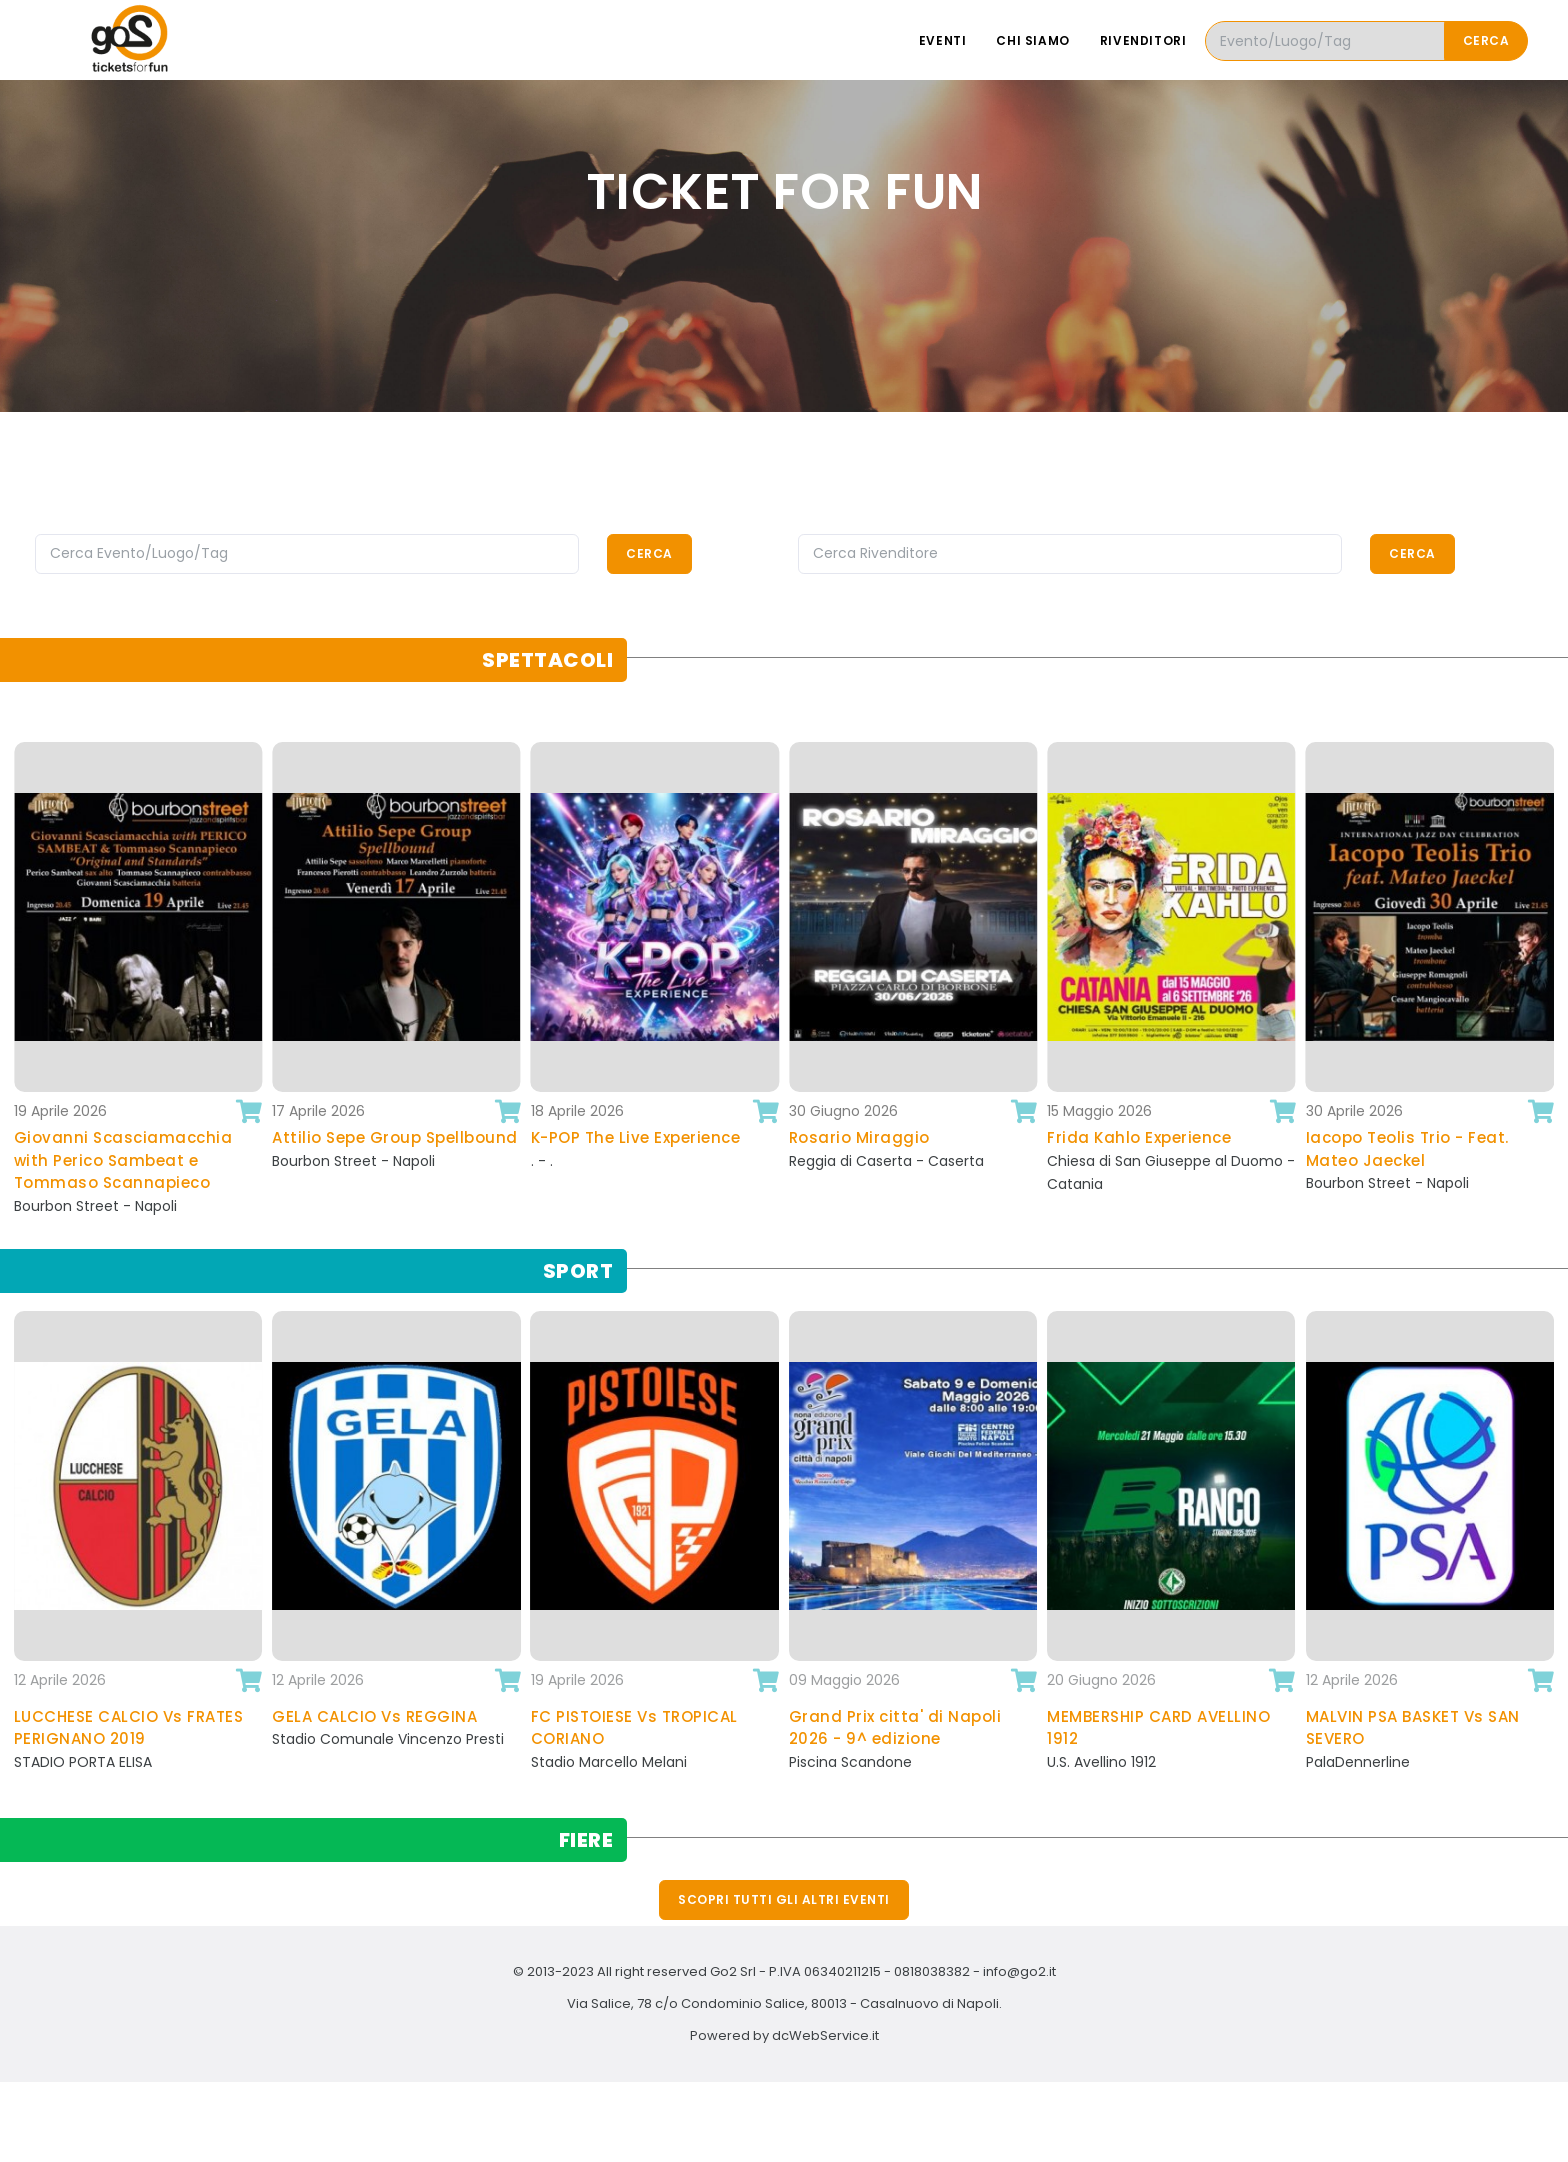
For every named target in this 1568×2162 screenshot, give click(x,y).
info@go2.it (1019, 1971)
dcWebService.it (825, 2035)
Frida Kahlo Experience (1139, 1137)
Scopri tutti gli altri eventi (784, 1899)
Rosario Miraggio (859, 1137)
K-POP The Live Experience (636, 1137)
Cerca (1486, 40)
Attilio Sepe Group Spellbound (395, 1137)
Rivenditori (1143, 40)
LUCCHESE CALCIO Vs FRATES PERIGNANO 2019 (129, 1728)
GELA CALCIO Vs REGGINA (374, 1716)
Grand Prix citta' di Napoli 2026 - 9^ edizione (895, 1728)
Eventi (943, 40)
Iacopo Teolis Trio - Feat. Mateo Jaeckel (1407, 1149)
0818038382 (932, 1971)
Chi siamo (1032, 40)
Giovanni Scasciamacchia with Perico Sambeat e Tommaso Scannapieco (123, 1160)
